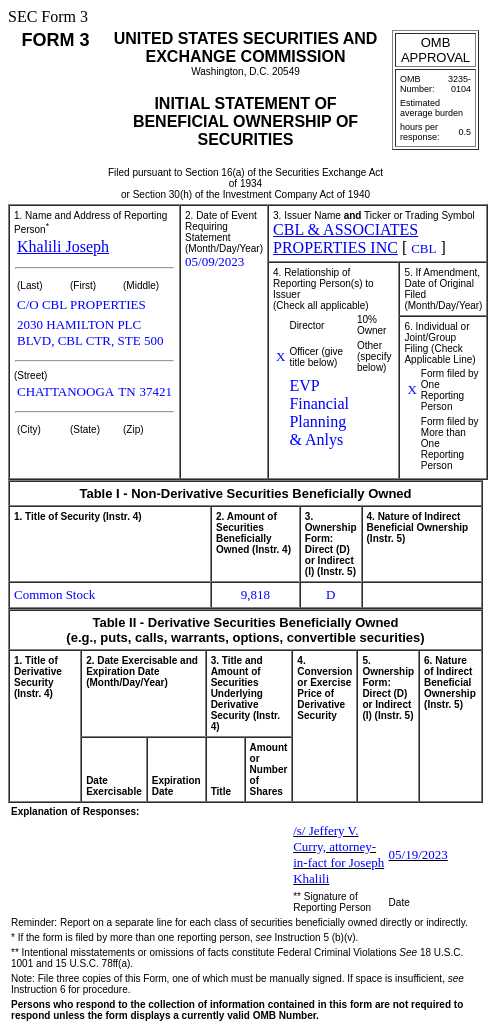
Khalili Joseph (63, 246)
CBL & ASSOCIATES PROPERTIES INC (345, 238)
